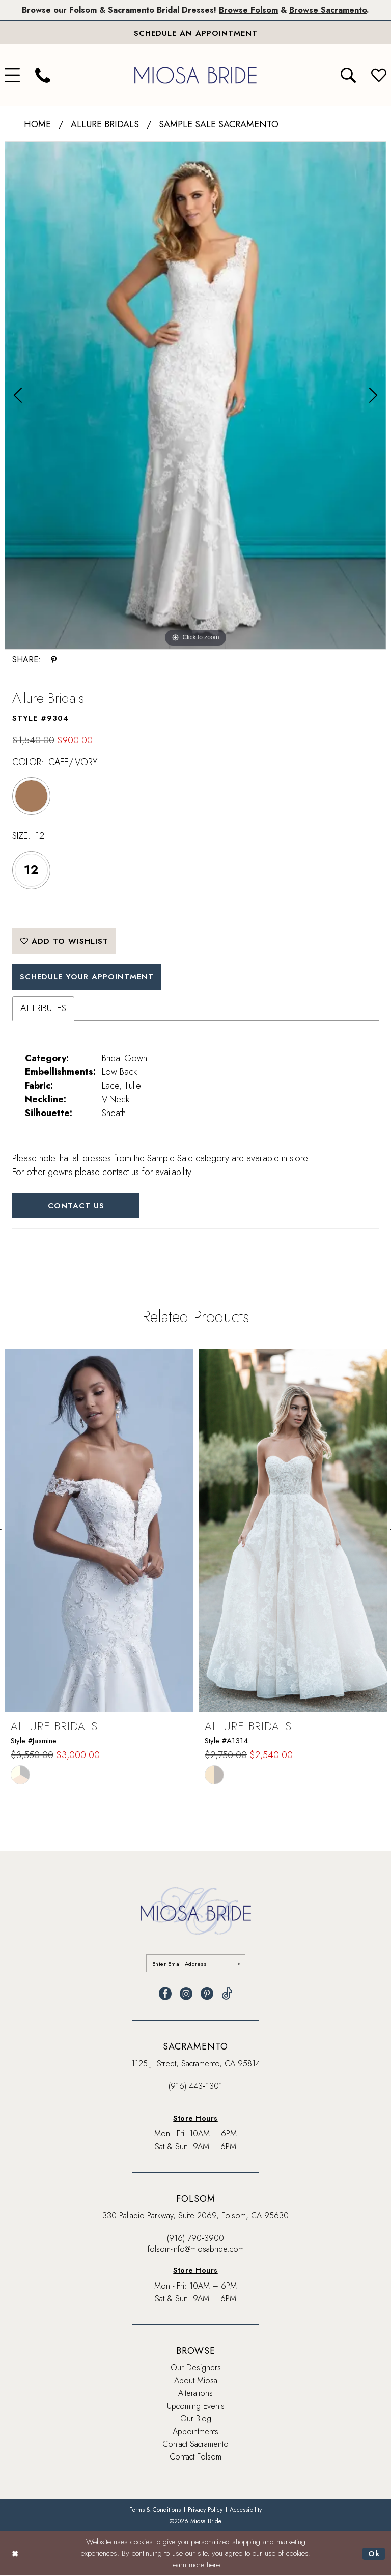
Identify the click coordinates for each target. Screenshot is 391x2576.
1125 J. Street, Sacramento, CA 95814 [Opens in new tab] (195, 2063)
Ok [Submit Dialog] (374, 2553)
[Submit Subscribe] (235, 1963)
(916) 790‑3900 (195, 2238)
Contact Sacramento (195, 2444)
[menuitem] (42, 75)
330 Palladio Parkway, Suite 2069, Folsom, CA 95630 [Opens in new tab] (195, 2215)
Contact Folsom (195, 2457)
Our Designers (196, 2368)
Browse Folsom (248, 10)
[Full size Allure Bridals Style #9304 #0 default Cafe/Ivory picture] (195, 395)
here (213, 2565)
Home (37, 124)
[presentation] (99, 1530)
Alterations (195, 2393)
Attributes (43, 1008)
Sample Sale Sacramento (218, 124)
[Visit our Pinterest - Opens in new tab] (207, 1993)
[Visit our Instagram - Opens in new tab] (186, 1993)
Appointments (195, 2431)
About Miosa (195, 2380)
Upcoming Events (196, 2406)
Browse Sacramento (328, 10)
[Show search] (348, 75)
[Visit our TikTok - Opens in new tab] (226, 1993)
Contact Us (76, 1205)
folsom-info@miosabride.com (196, 2249)
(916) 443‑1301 (195, 2086)
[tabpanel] (195, 395)
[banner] (195, 75)
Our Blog (195, 2418)
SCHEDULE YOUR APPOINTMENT (87, 976)
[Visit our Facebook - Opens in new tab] (165, 1993)
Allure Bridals (105, 124)
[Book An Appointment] (195, 32)
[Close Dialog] (15, 2554)
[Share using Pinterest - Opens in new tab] (54, 660)
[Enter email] (195, 1963)
